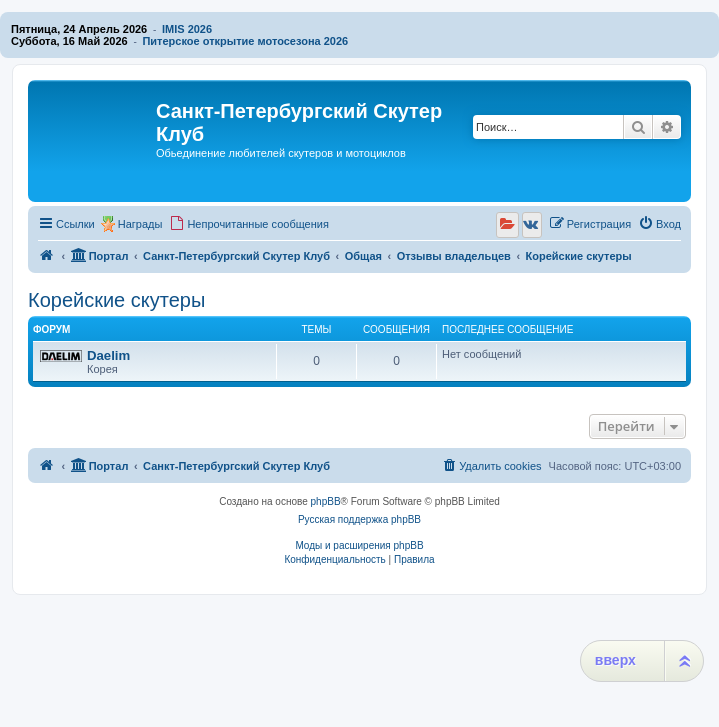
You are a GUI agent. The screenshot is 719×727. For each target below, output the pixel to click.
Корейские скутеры (116, 300)
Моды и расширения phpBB (359, 545)
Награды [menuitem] (140, 224)
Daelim (108, 355)
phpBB (326, 501)
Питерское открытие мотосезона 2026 (245, 41)
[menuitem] (249, 224)
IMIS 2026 (187, 29)
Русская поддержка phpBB (359, 519)
